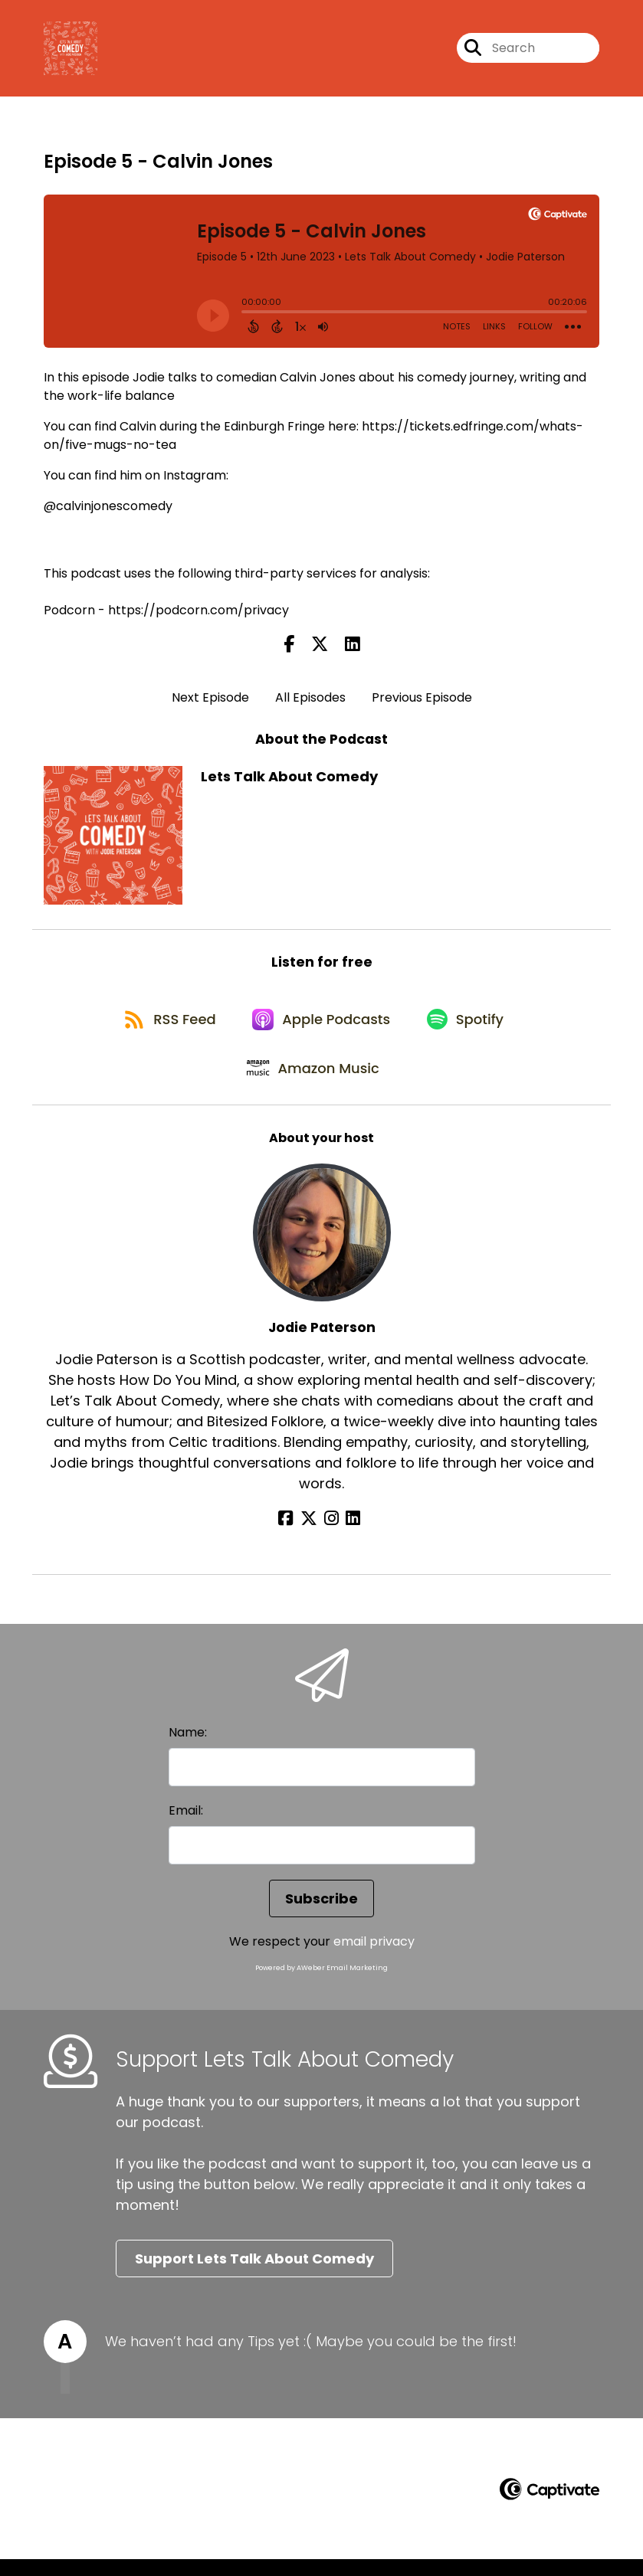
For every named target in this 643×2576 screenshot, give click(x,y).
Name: (188, 1748)
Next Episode (210, 700)
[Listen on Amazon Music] (314, 1083)
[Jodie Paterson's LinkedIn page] (349, 1535)
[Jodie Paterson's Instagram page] (331, 1535)
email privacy (374, 1957)
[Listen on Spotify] (470, 1027)
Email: (186, 1826)
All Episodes (310, 700)
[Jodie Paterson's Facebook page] (294, 1535)
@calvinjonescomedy (108, 509)
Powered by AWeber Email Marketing (321, 1983)
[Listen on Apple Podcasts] (321, 1028)
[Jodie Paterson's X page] (312, 1535)
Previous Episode (422, 700)
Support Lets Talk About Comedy (254, 2274)
